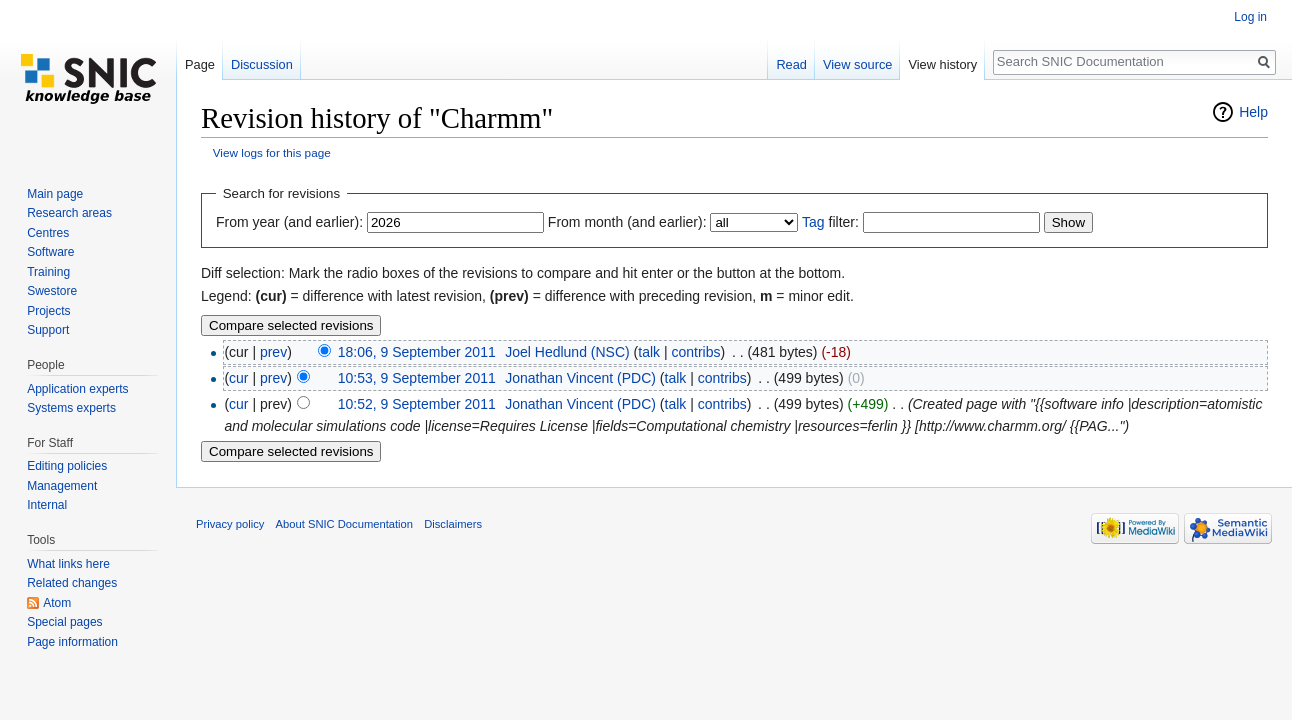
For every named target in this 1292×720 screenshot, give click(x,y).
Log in (1250, 17)
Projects (48, 311)
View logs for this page (272, 152)
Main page (55, 194)
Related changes (72, 583)
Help (1253, 112)
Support (48, 330)
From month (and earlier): (627, 222)
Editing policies (67, 466)
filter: (830, 222)
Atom (57, 603)
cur (238, 378)
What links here (68, 564)
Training (48, 272)
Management (62, 486)
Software (50, 252)
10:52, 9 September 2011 (417, 404)
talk (649, 352)
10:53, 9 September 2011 (417, 378)
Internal (47, 505)
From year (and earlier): (289, 222)
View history (942, 64)
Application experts (77, 389)
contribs (696, 352)
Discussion (262, 64)
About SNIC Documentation (344, 524)
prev (273, 352)
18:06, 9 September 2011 (417, 352)
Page (200, 64)
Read (791, 64)
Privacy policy (230, 524)
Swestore (52, 291)
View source (857, 64)
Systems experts (71, 408)
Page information (72, 642)
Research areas (69, 213)
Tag (813, 222)
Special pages (64, 622)
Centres (48, 233)
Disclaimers (453, 524)
